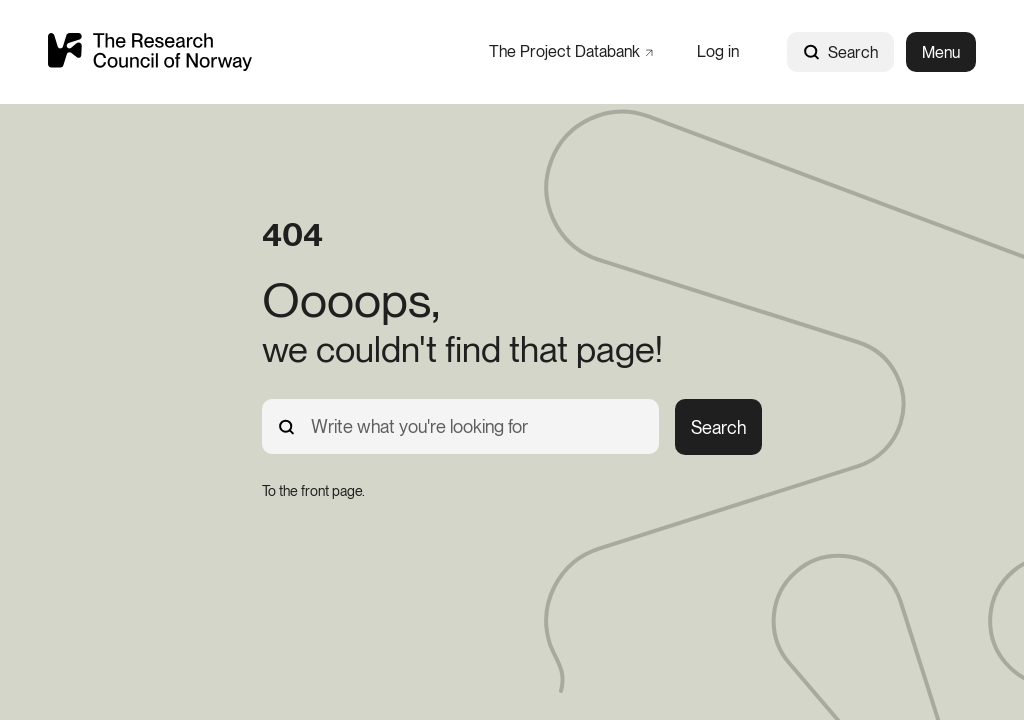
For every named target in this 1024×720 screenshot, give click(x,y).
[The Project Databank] (571, 51)
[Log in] (718, 51)
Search (840, 52)
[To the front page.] (313, 491)
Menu (941, 52)
